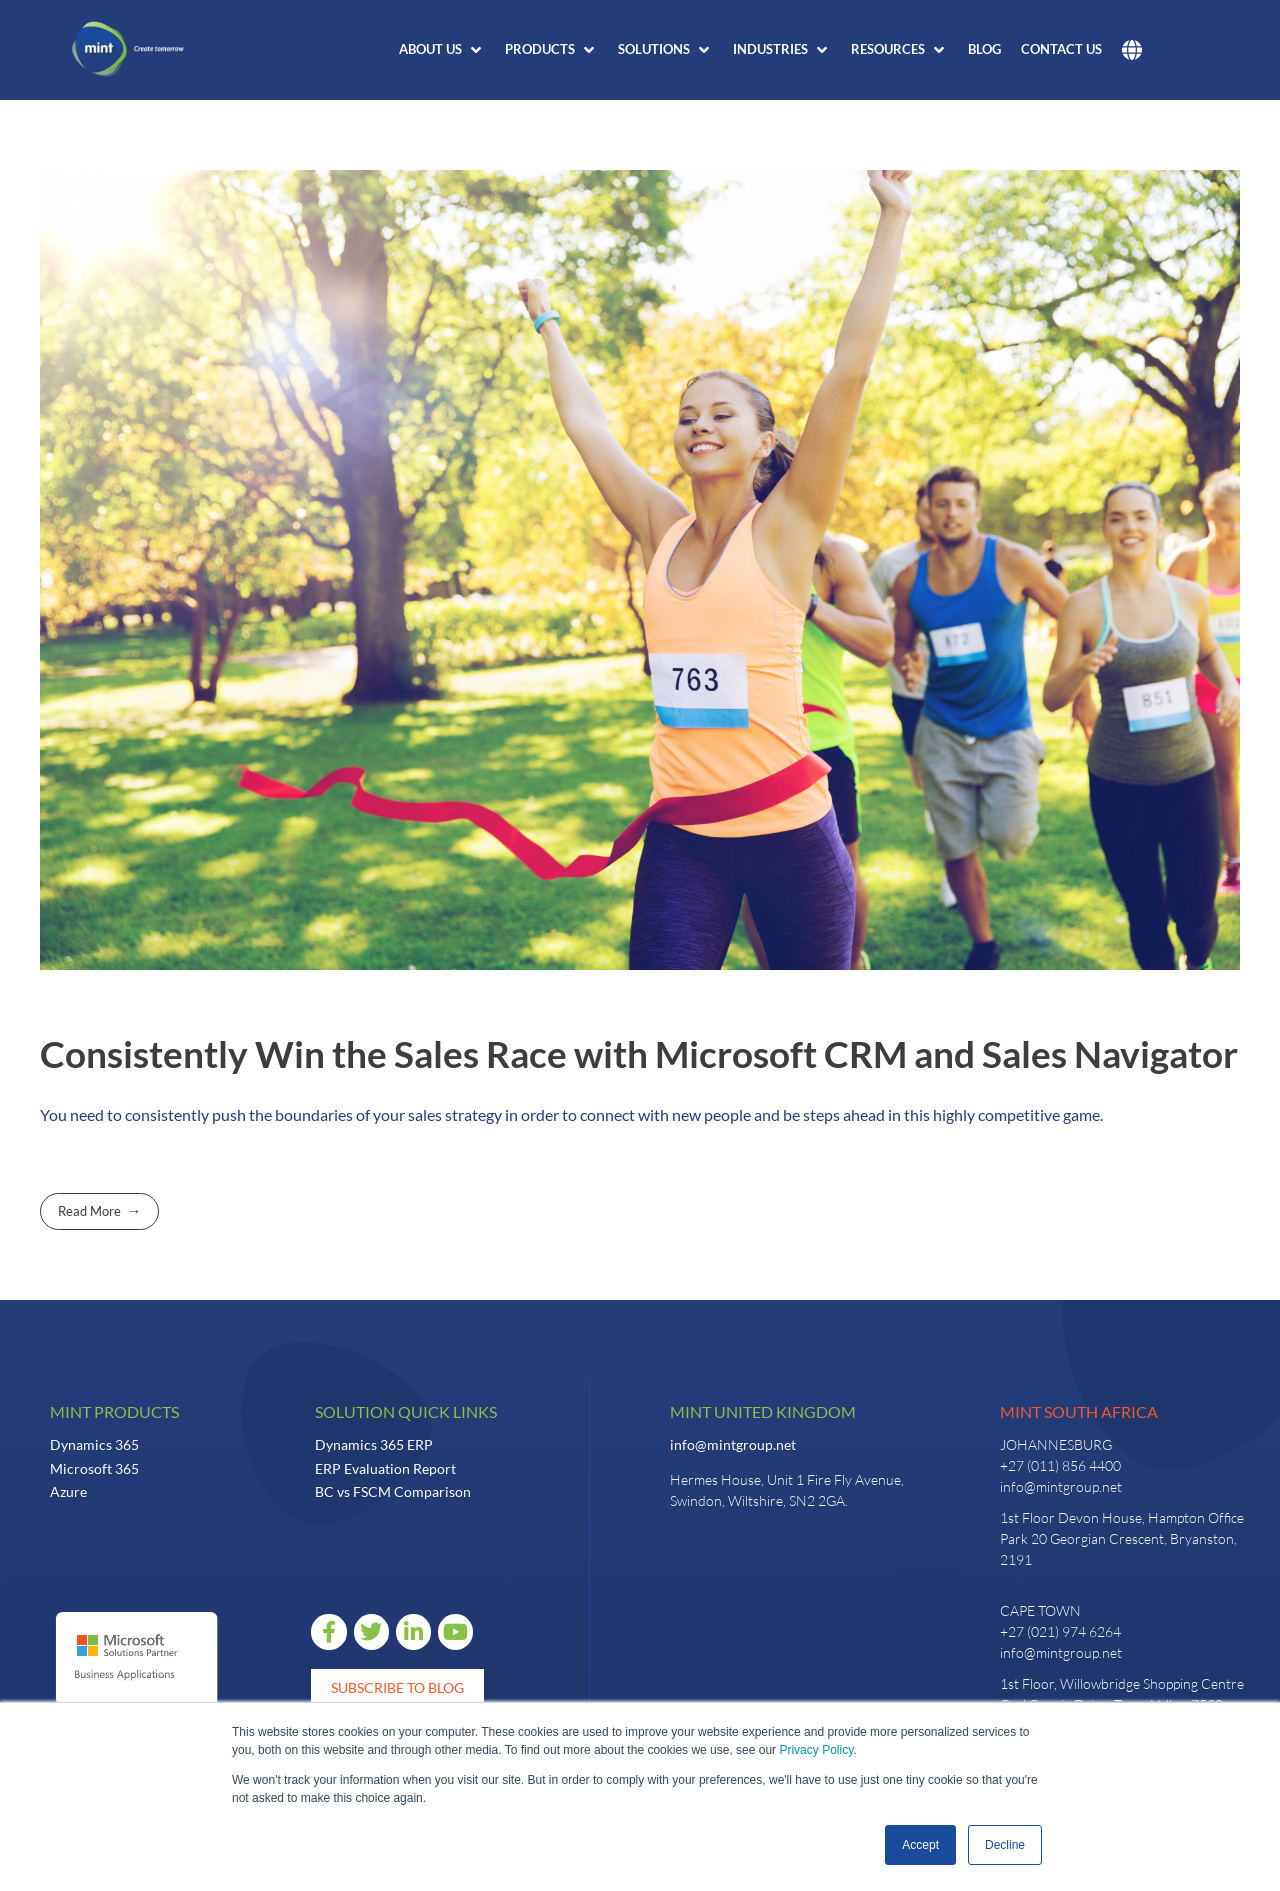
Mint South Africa (1079, 1411)
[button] (442, 50)
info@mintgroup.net (733, 1444)
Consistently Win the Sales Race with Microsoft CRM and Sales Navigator (639, 1054)
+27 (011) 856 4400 (1060, 1465)
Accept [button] (920, 1845)
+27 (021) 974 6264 (1060, 1631)
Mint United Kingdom (763, 1411)
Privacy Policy (816, 1750)
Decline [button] (1005, 1845)
